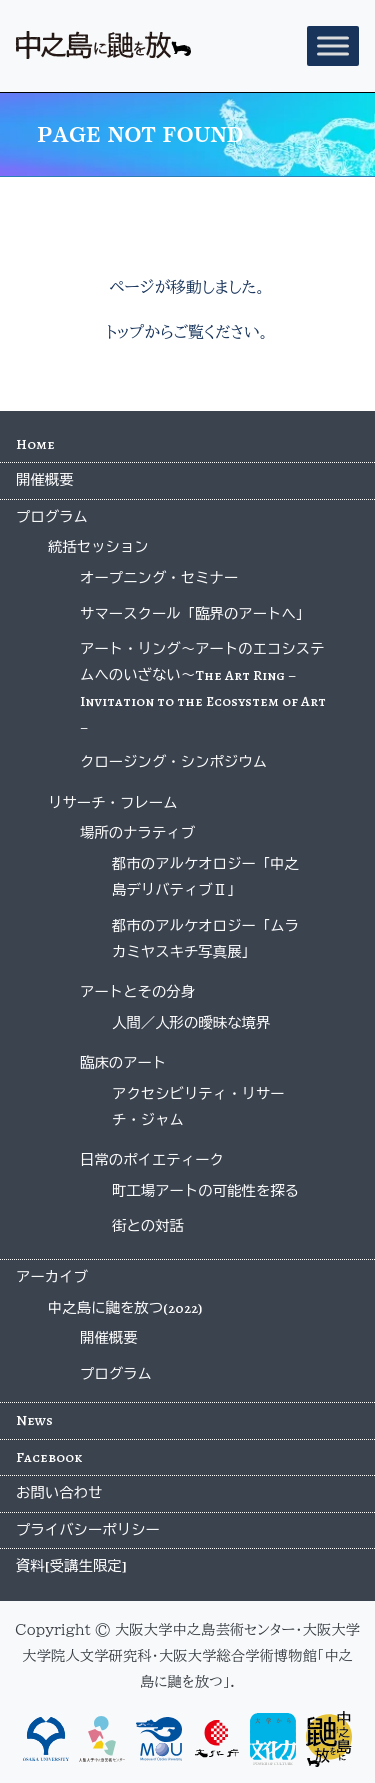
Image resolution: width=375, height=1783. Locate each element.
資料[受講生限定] (71, 1566)
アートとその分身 (137, 992)
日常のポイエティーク (152, 1160)
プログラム (52, 517)
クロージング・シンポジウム (173, 762)
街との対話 (148, 1226)
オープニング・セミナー (159, 578)
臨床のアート (123, 1063)
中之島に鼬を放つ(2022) (125, 1308)
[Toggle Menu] (333, 45)
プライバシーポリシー (88, 1530)
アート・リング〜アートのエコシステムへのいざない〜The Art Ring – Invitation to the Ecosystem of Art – (203, 688)
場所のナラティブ (137, 833)
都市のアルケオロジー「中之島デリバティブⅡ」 (205, 877)
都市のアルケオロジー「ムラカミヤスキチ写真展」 (205, 939)
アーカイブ (52, 1277)
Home (35, 444)
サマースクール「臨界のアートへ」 (195, 614)
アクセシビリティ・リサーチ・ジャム (198, 1107)
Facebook (49, 1457)
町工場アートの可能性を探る (205, 1191)
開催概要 (45, 480)
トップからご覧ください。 (187, 332)
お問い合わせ (59, 1493)
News (34, 1420)
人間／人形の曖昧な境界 (191, 1023)
